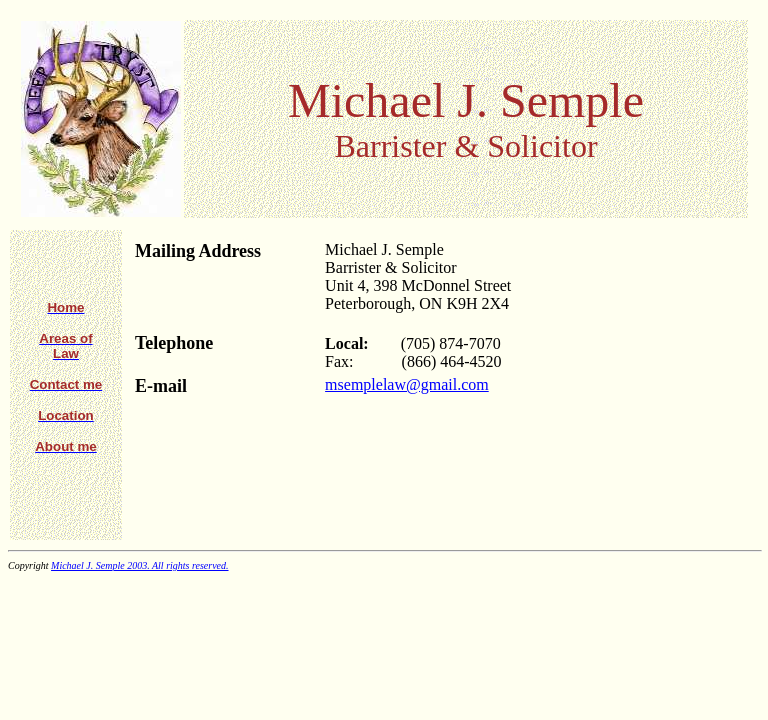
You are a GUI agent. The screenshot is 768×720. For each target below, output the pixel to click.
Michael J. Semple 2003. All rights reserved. (139, 565)
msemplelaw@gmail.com (407, 384)
